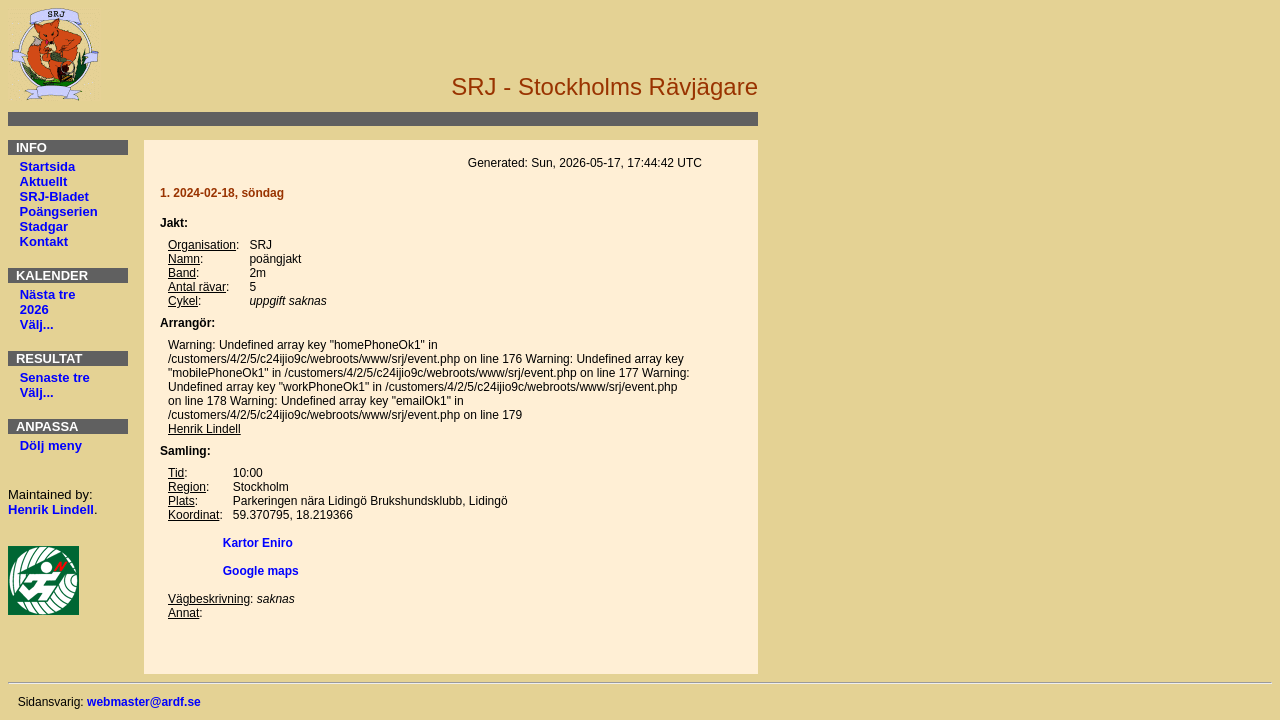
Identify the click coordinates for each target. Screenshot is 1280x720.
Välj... (37, 324)
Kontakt (44, 241)
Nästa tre (48, 294)
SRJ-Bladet (54, 196)
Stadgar (44, 226)
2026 (34, 309)
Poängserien (59, 211)
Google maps (261, 571)
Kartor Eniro (258, 543)
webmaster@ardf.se (144, 702)
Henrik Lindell (51, 509)
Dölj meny (51, 445)
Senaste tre (55, 377)
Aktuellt (44, 181)
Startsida (48, 166)
